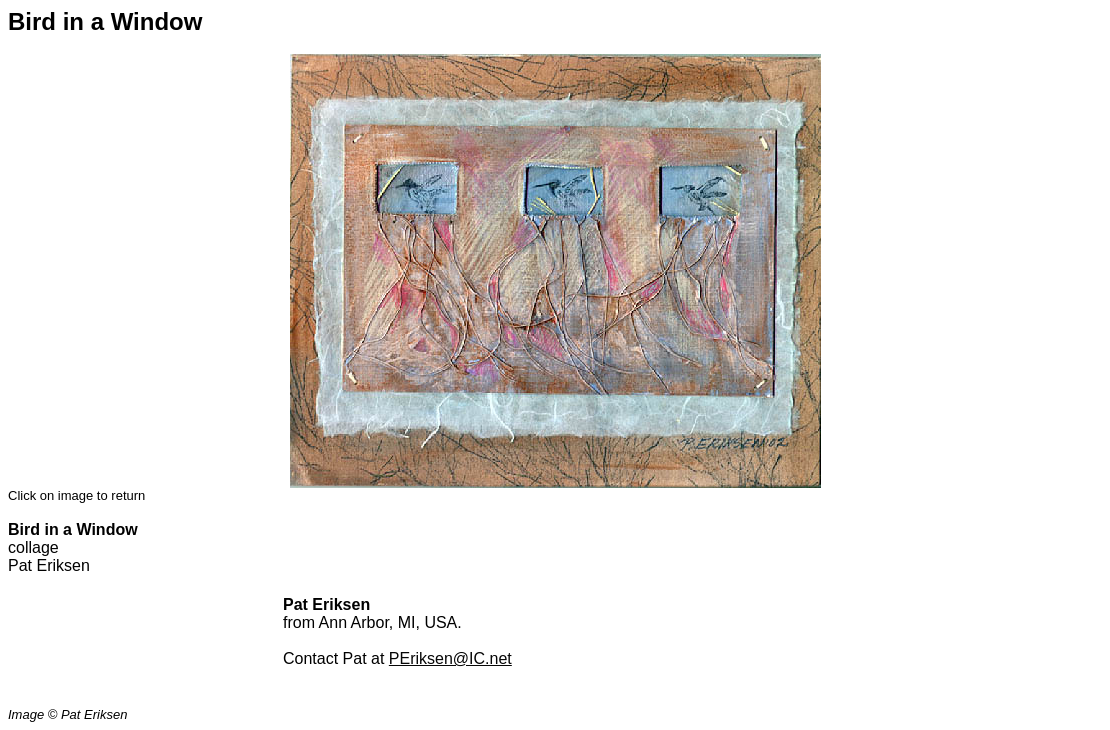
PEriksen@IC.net (450, 658)
